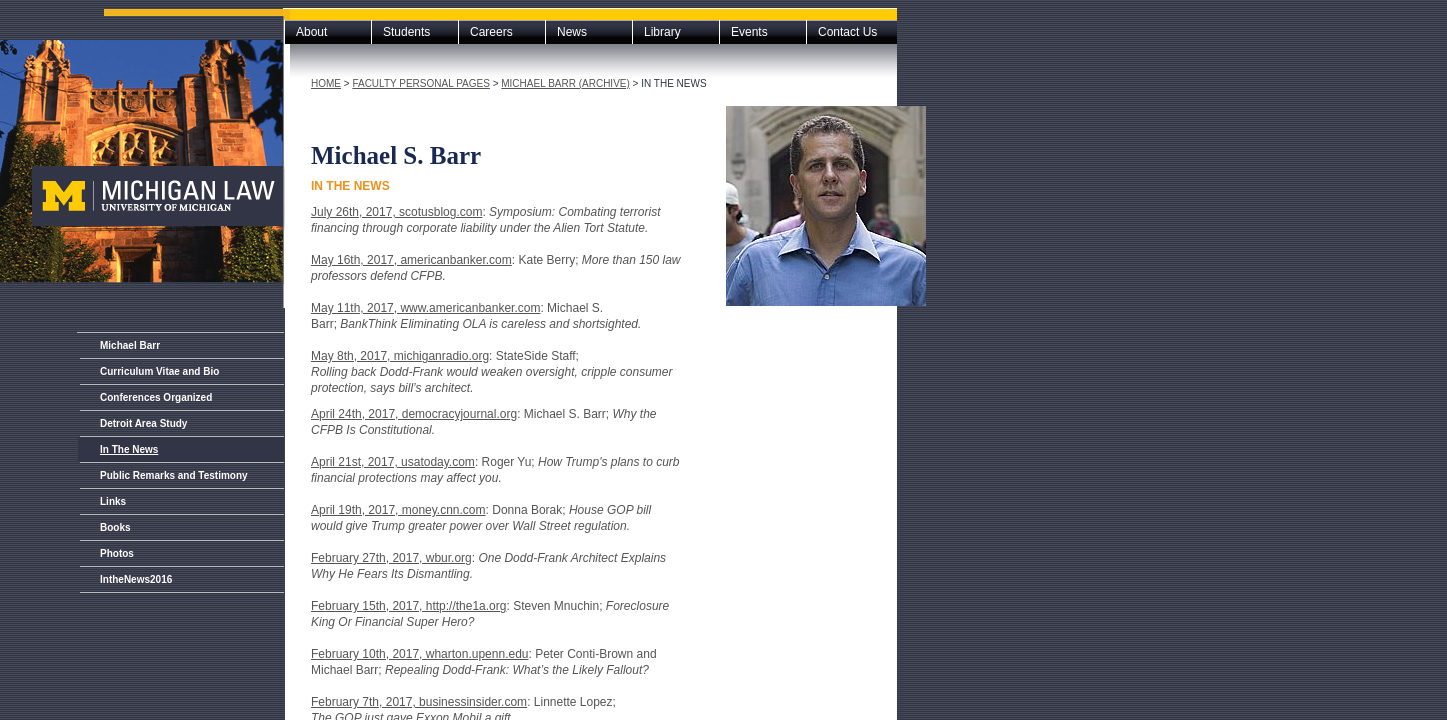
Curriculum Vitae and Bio (159, 371)
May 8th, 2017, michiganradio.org (400, 356)
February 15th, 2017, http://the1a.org (408, 606)
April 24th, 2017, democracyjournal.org (414, 414)
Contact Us (847, 32)
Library (662, 32)
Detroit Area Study (143, 423)
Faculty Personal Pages (420, 83)
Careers (491, 32)
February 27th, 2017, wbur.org (391, 558)
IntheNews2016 (136, 579)
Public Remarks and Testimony (174, 475)
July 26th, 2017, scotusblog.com (396, 212)
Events (749, 32)
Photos (117, 553)
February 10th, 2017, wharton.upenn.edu (420, 654)
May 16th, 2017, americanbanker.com (411, 260)
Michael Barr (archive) (565, 83)
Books (115, 527)
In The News (129, 449)
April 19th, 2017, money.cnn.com (398, 510)
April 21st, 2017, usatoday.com (393, 462)
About (311, 32)
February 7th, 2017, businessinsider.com (419, 702)
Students (406, 32)
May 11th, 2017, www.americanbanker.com (425, 308)
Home (326, 83)
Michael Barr (130, 345)
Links (113, 501)
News (572, 32)
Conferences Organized (156, 397)
